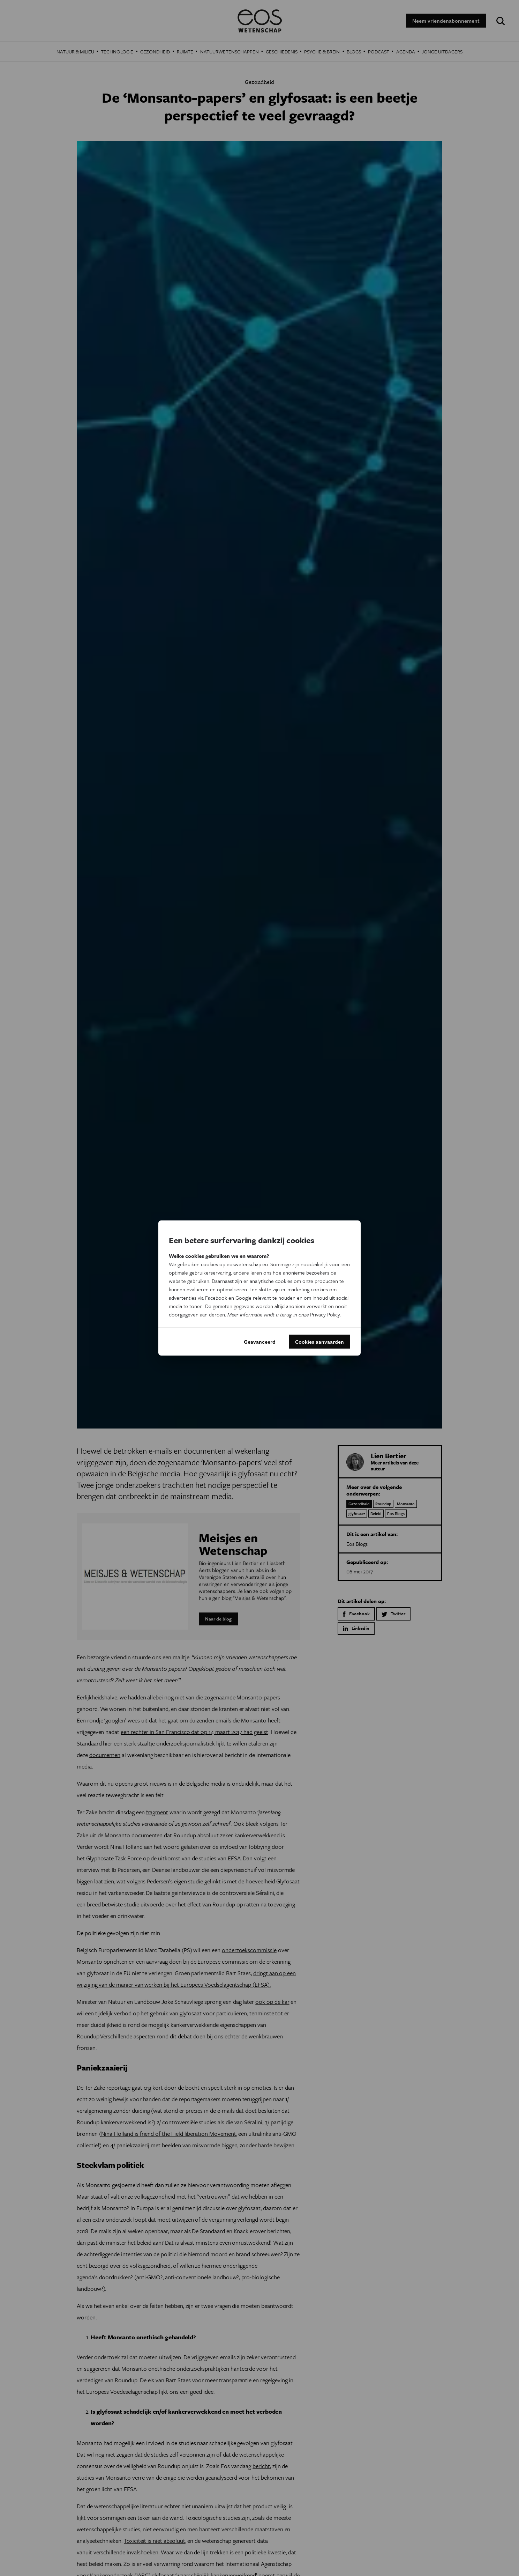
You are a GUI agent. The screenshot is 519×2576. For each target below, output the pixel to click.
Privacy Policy (325, 1314)
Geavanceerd (260, 1341)
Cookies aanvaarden (319, 1341)
